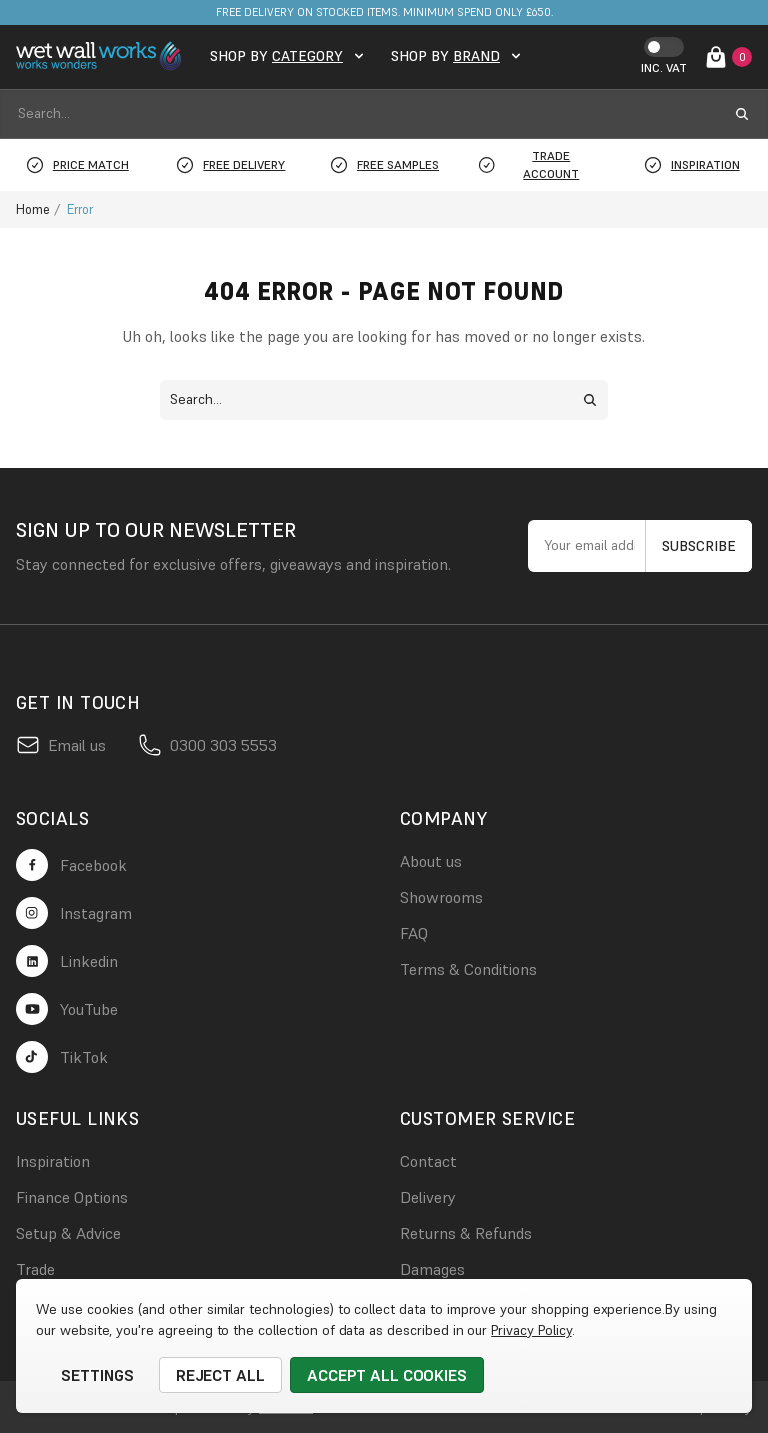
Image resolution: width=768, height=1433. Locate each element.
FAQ (414, 933)
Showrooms (441, 897)
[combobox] (366, 114)
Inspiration (53, 1161)
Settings (97, 1375)
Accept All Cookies (387, 1375)
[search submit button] (742, 114)
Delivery (428, 1197)
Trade (35, 1269)
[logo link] (101, 56)
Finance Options (72, 1197)
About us (431, 861)
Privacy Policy (531, 1330)
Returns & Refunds (466, 1233)
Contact (428, 1161)
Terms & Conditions (468, 969)
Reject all (221, 1375)
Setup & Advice (68, 1233)
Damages (432, 1269)
